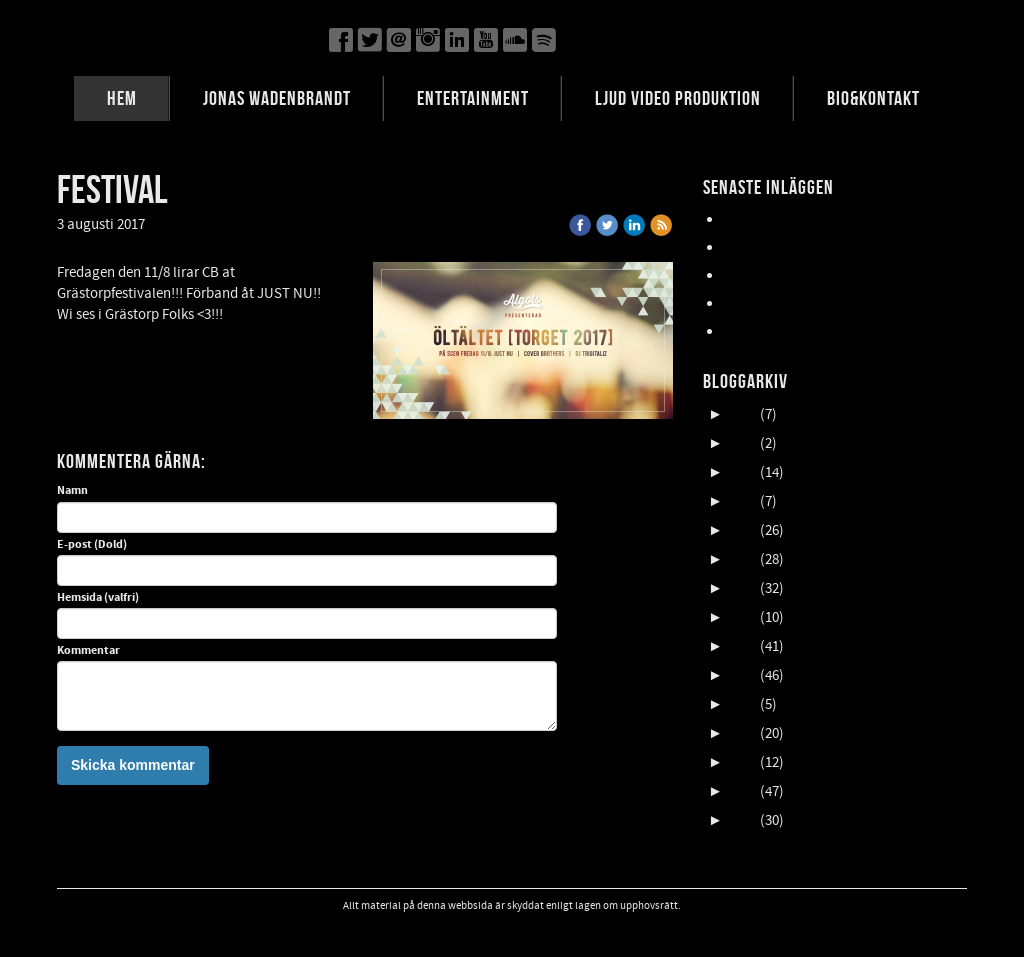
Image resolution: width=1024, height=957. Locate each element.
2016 (743, 675)
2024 (743, 443)
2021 (743, 530)
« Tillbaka (188, 224)
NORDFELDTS (765, 303)
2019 (743, 588)
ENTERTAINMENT (473, 98)
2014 (743, 733)
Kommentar (88, 651)
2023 (743, 472)
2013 (743, 762)
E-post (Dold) (92, 545)
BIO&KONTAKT (873, 98)
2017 (743, 646)
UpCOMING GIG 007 (784, 247)
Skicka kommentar (133, 765)
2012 (743, 791)
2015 (743, 704)
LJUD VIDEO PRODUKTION (678, 98)
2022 (743, 501)
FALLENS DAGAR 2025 (788, 331)
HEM (122, 98)
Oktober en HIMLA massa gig (811, 275)
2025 (743, 414)
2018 (743, 617)
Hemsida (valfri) (98, 598)
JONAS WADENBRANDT (277, 98)
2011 (743, 820)
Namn (72, 491)
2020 (743, 559)
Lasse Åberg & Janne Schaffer (815, 219)
